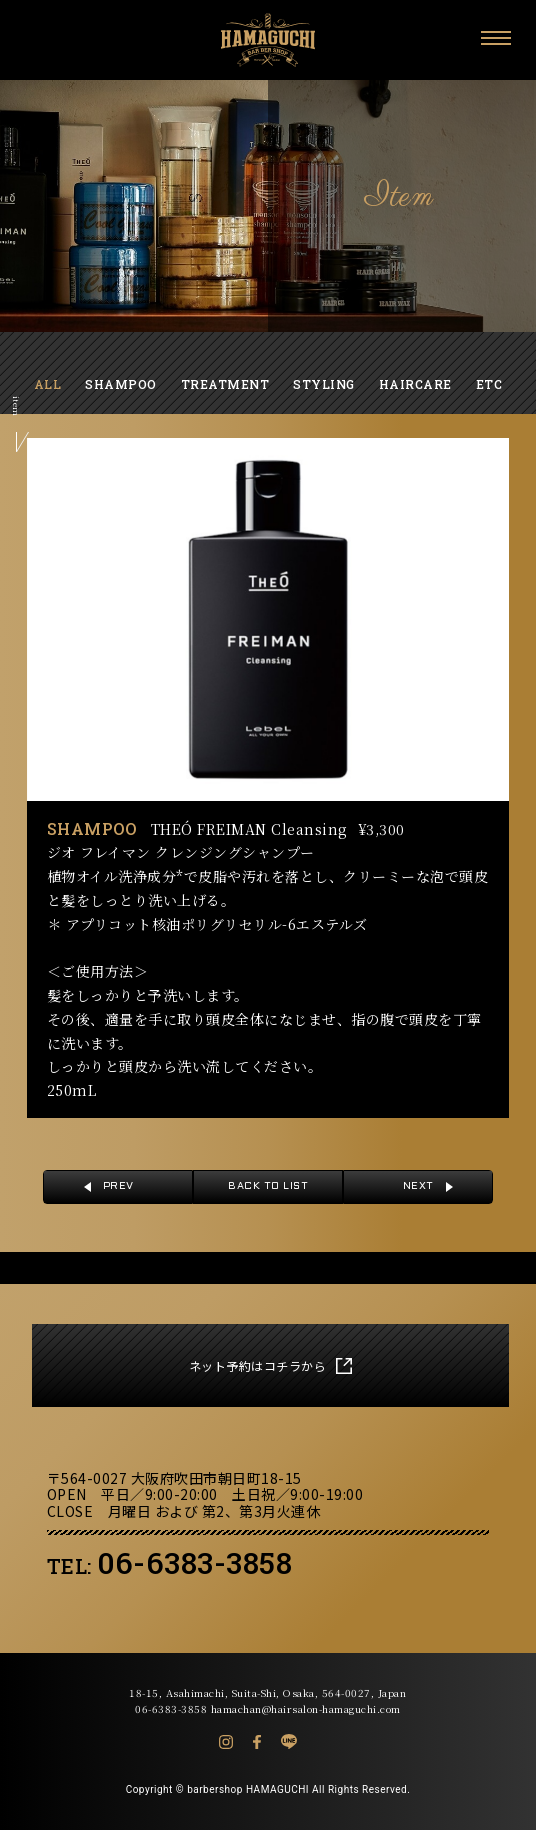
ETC (489, 384)
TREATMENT (225, 384)
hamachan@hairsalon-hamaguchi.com (306, 1708)
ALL (48, 384)
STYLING (324, 384)
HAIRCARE (415, 384)
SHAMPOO (121, 384)
